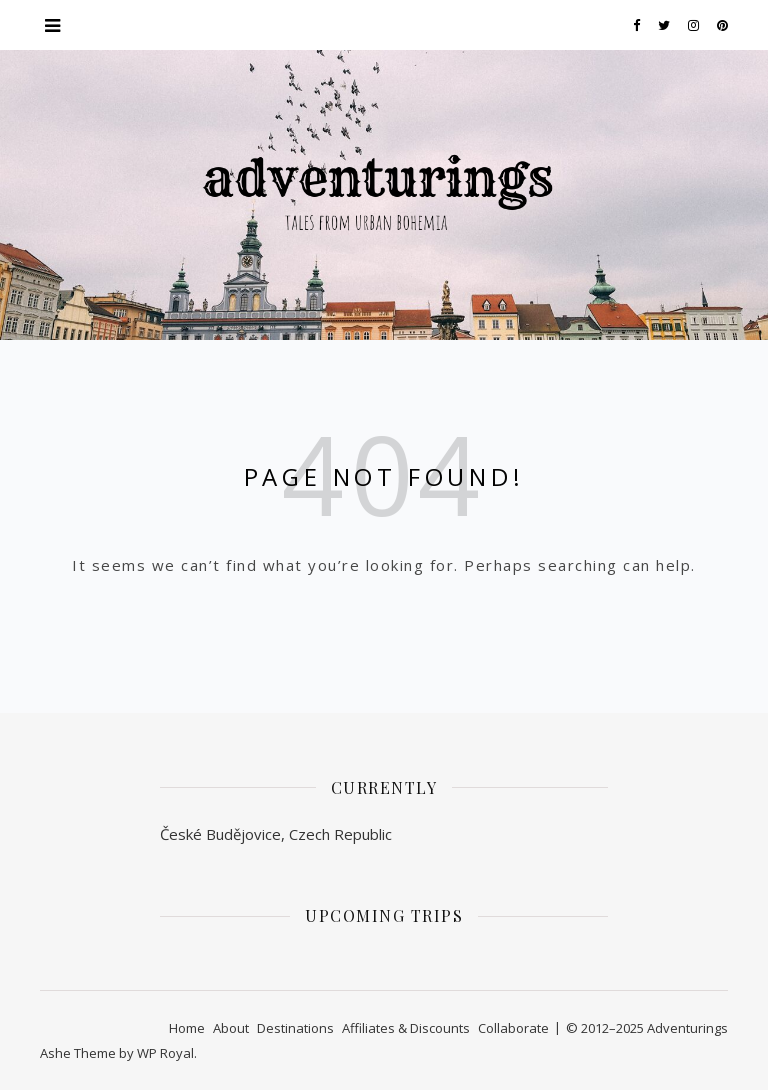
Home (187, 1028)
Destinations (295, 1028)
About (231, 1028)
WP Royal (165, 1053)
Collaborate (513, 1028)
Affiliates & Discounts (406, 1028)
